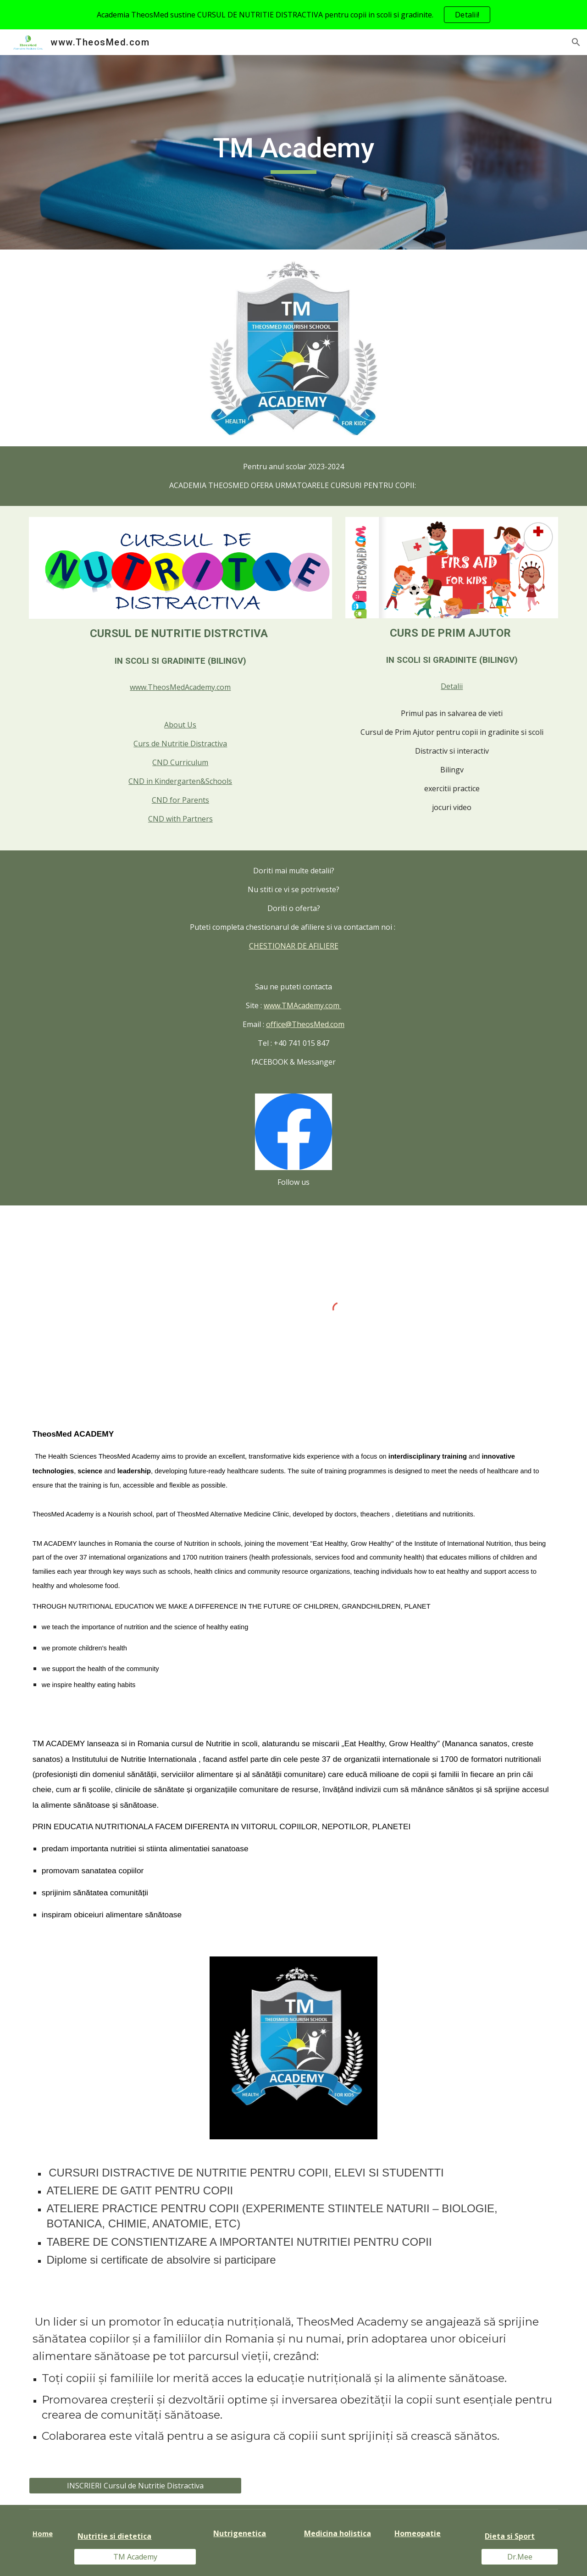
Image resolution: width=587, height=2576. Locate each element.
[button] (576, 42)
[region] (293, 14)
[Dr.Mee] (520, 2556)
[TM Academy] (134, 2556)
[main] (293, 152)
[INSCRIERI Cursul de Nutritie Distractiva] (135, 2485)
